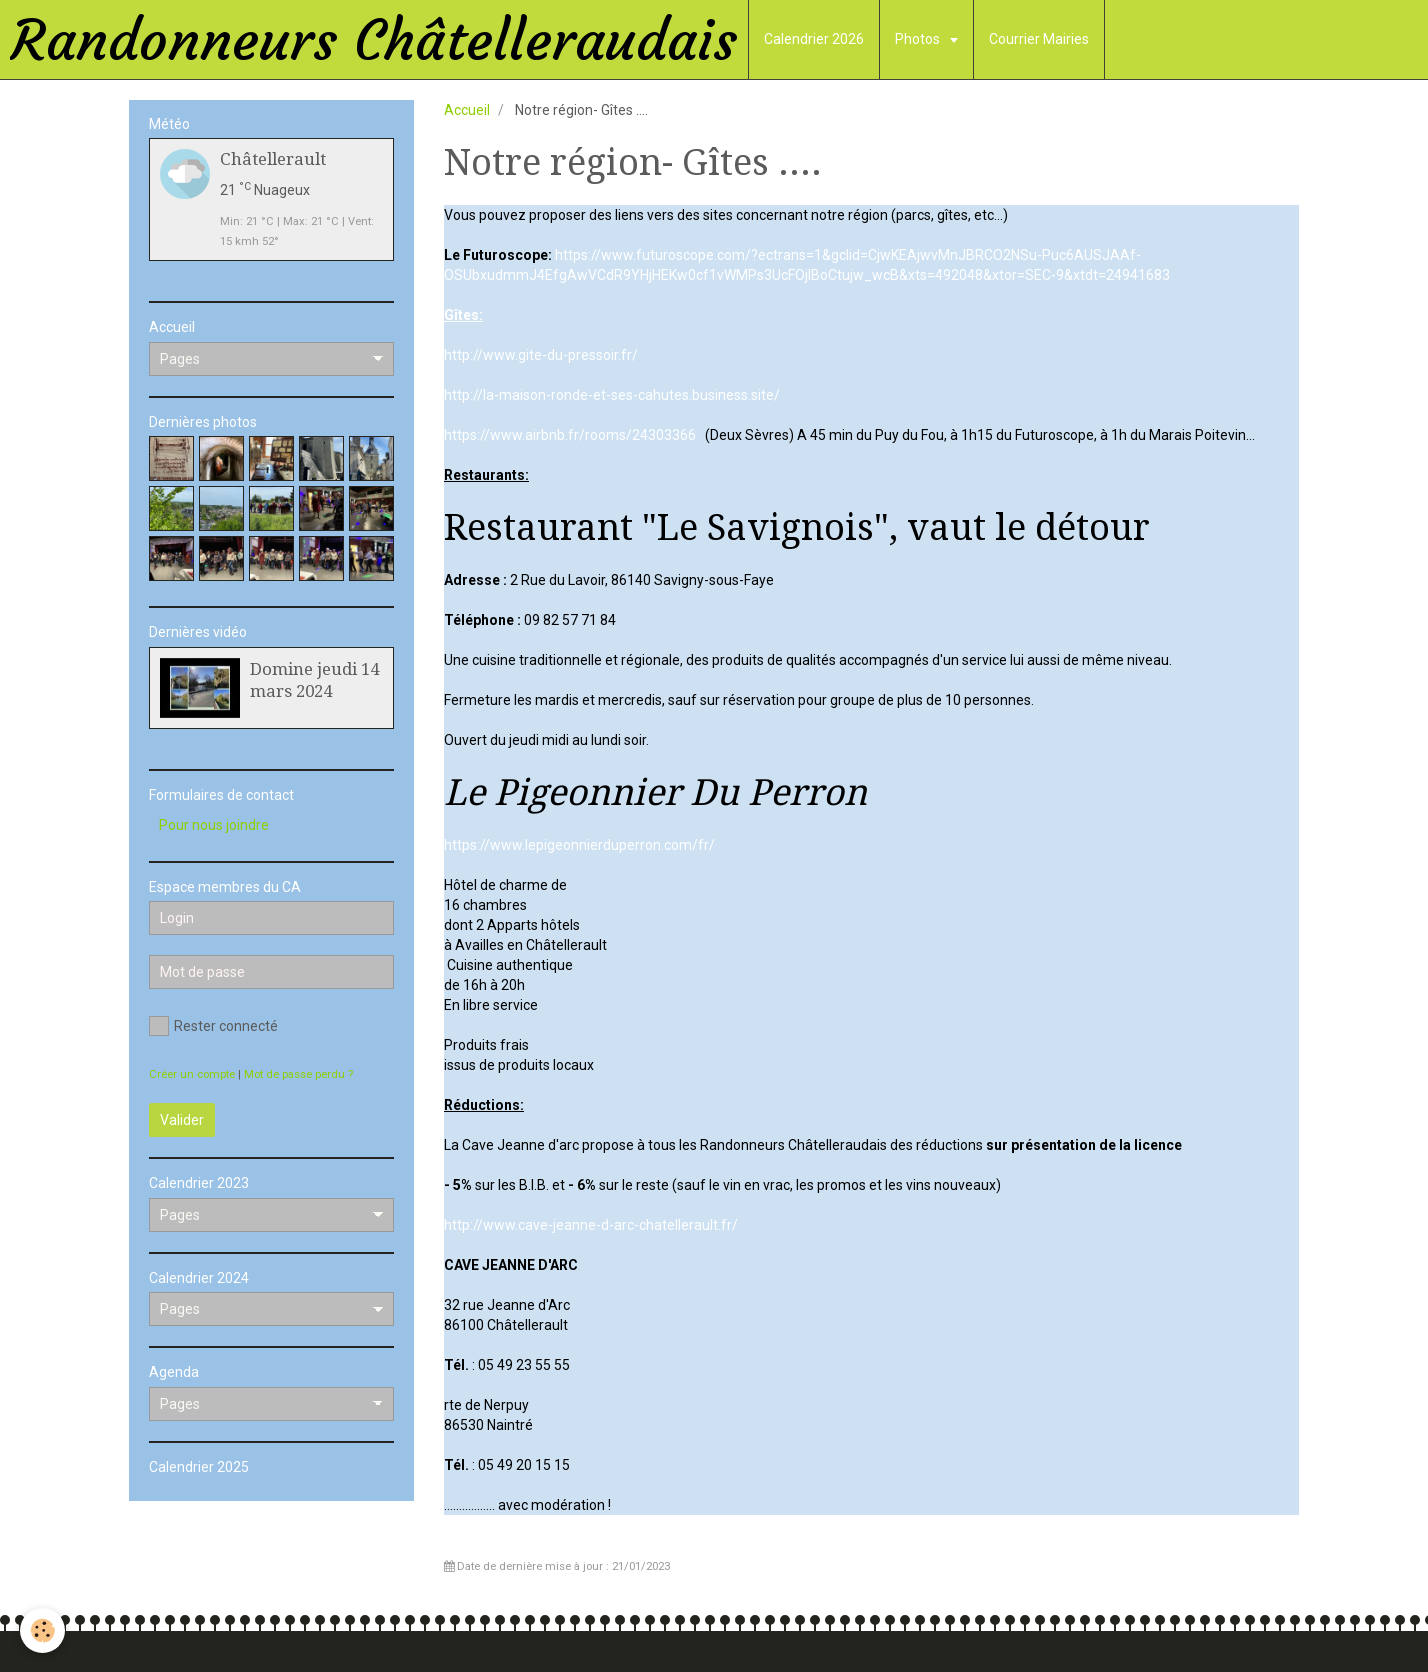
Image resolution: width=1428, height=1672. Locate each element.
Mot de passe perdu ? (298, 1074)
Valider (182, 1120)
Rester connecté (213, 1026)
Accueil (467, 110)
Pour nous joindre (214, 825)
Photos (919, 39)
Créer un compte (192, 1074)
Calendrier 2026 (814, 39)
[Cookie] (42, 1630)
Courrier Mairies (1039, 39)
